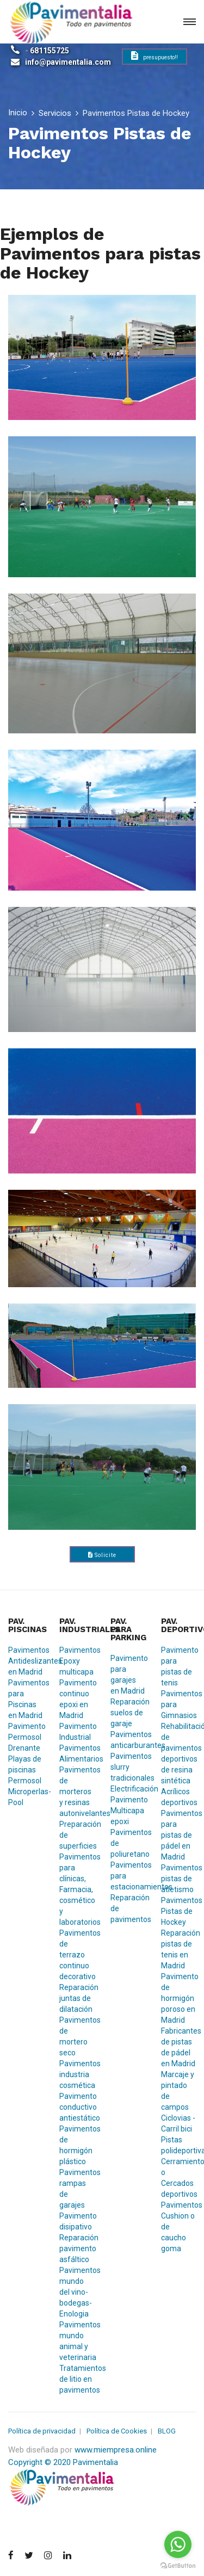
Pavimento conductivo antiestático (76, 2107)
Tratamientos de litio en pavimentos (76, 2379)
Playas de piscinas (24, 1764)
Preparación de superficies (76, 1835)
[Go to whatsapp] (177, 2544)
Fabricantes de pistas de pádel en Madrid (178, 2047)
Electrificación (127, 1788)
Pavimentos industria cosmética (76, 2074)
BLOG (167, 2431)
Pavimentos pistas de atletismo (178, 1878)
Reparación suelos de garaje (127, 1712)
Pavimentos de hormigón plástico (76, 2145)
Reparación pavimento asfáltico (76, 2248)
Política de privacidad (42, 2431)
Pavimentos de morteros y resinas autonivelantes (76, 1791)
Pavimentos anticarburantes (127, 1740)
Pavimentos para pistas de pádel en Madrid (178, 1835)
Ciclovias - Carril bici (178, 2123)
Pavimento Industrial (76, 1731)
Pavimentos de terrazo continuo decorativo (76, 1955)
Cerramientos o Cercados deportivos (178, 2177)
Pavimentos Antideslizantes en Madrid (25, 1661)
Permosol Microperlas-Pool (25, 1791)
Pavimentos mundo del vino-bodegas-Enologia (76, 2292)
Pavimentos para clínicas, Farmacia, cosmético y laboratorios (76, 1889)
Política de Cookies (116, 2431)
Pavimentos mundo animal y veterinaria (76, 2341)
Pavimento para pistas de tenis (178, 1666)
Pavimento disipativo (76, 2221)
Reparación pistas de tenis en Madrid (178, 1949)
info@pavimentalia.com (68, 62)
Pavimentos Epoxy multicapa (76, 1661)
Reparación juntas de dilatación (76, 1998)
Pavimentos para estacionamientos (127, 1876)
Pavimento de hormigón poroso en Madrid (178, 1998)
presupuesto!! (154, 55)
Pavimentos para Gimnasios (178, 1704)
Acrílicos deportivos (178, 1797)
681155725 (49, 50)
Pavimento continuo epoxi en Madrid (76, 1699)
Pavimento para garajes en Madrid (127, 1674)
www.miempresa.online (116, 2450)
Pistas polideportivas (178, 2145)
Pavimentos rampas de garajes (76, 2188)
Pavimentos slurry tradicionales (127, 1767)
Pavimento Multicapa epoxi (127, 1810)
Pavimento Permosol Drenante (25, 1737)
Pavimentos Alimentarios (76, 1753)
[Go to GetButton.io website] (177, 2565)
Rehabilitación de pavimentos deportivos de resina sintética (178, 1753)
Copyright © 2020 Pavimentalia (63, 2462)
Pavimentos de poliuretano (127, 1843)
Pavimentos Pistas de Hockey (178, 1911)
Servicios (55, 113)
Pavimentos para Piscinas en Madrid (25, 1699)
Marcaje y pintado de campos (177, 2090)
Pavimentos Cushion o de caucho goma (178, 2227)
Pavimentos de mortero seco (76, 2036)
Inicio (17, 113)
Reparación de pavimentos (127, 1908)
